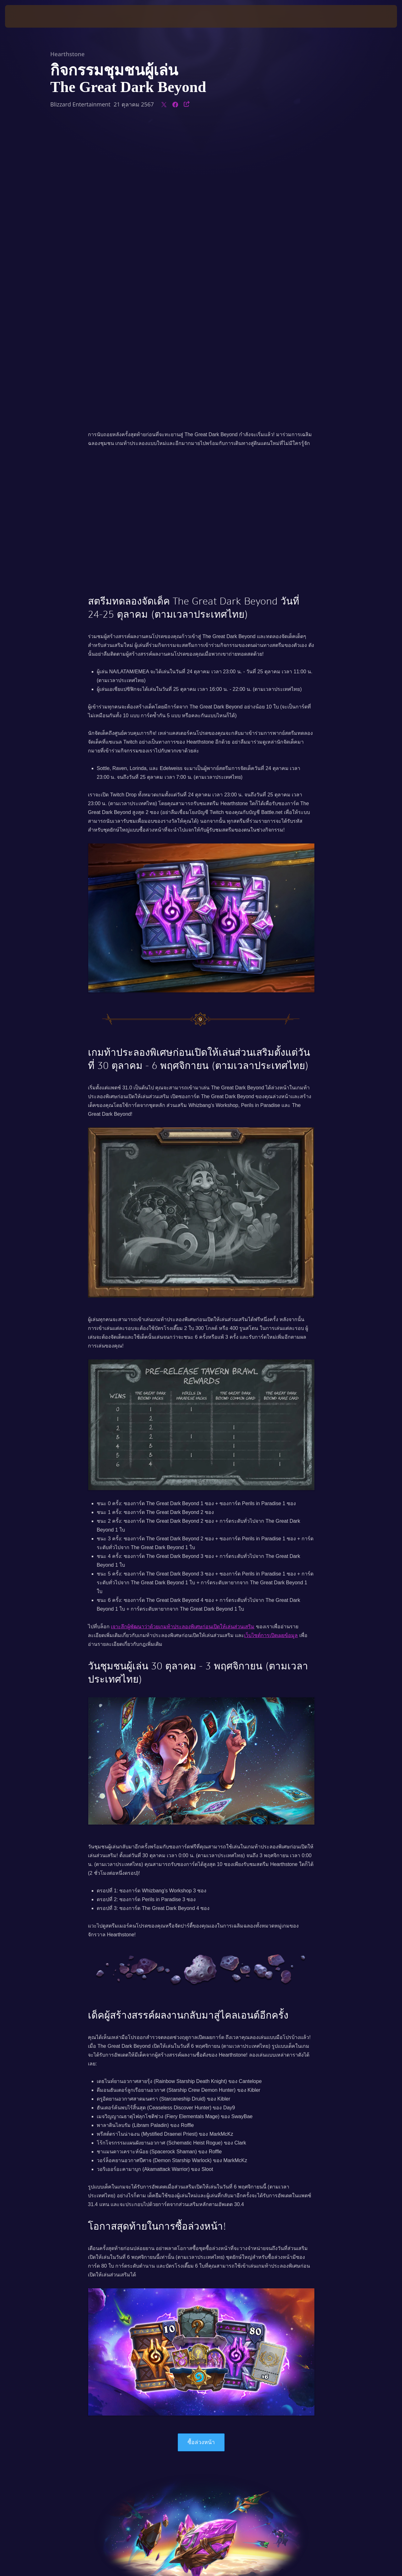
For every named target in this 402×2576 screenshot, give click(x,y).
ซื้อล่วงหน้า (201, 2149)
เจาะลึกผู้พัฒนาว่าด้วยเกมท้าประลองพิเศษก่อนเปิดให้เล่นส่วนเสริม (182, 1333)
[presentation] (24, 16)
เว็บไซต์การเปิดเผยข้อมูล (271, 1341)
